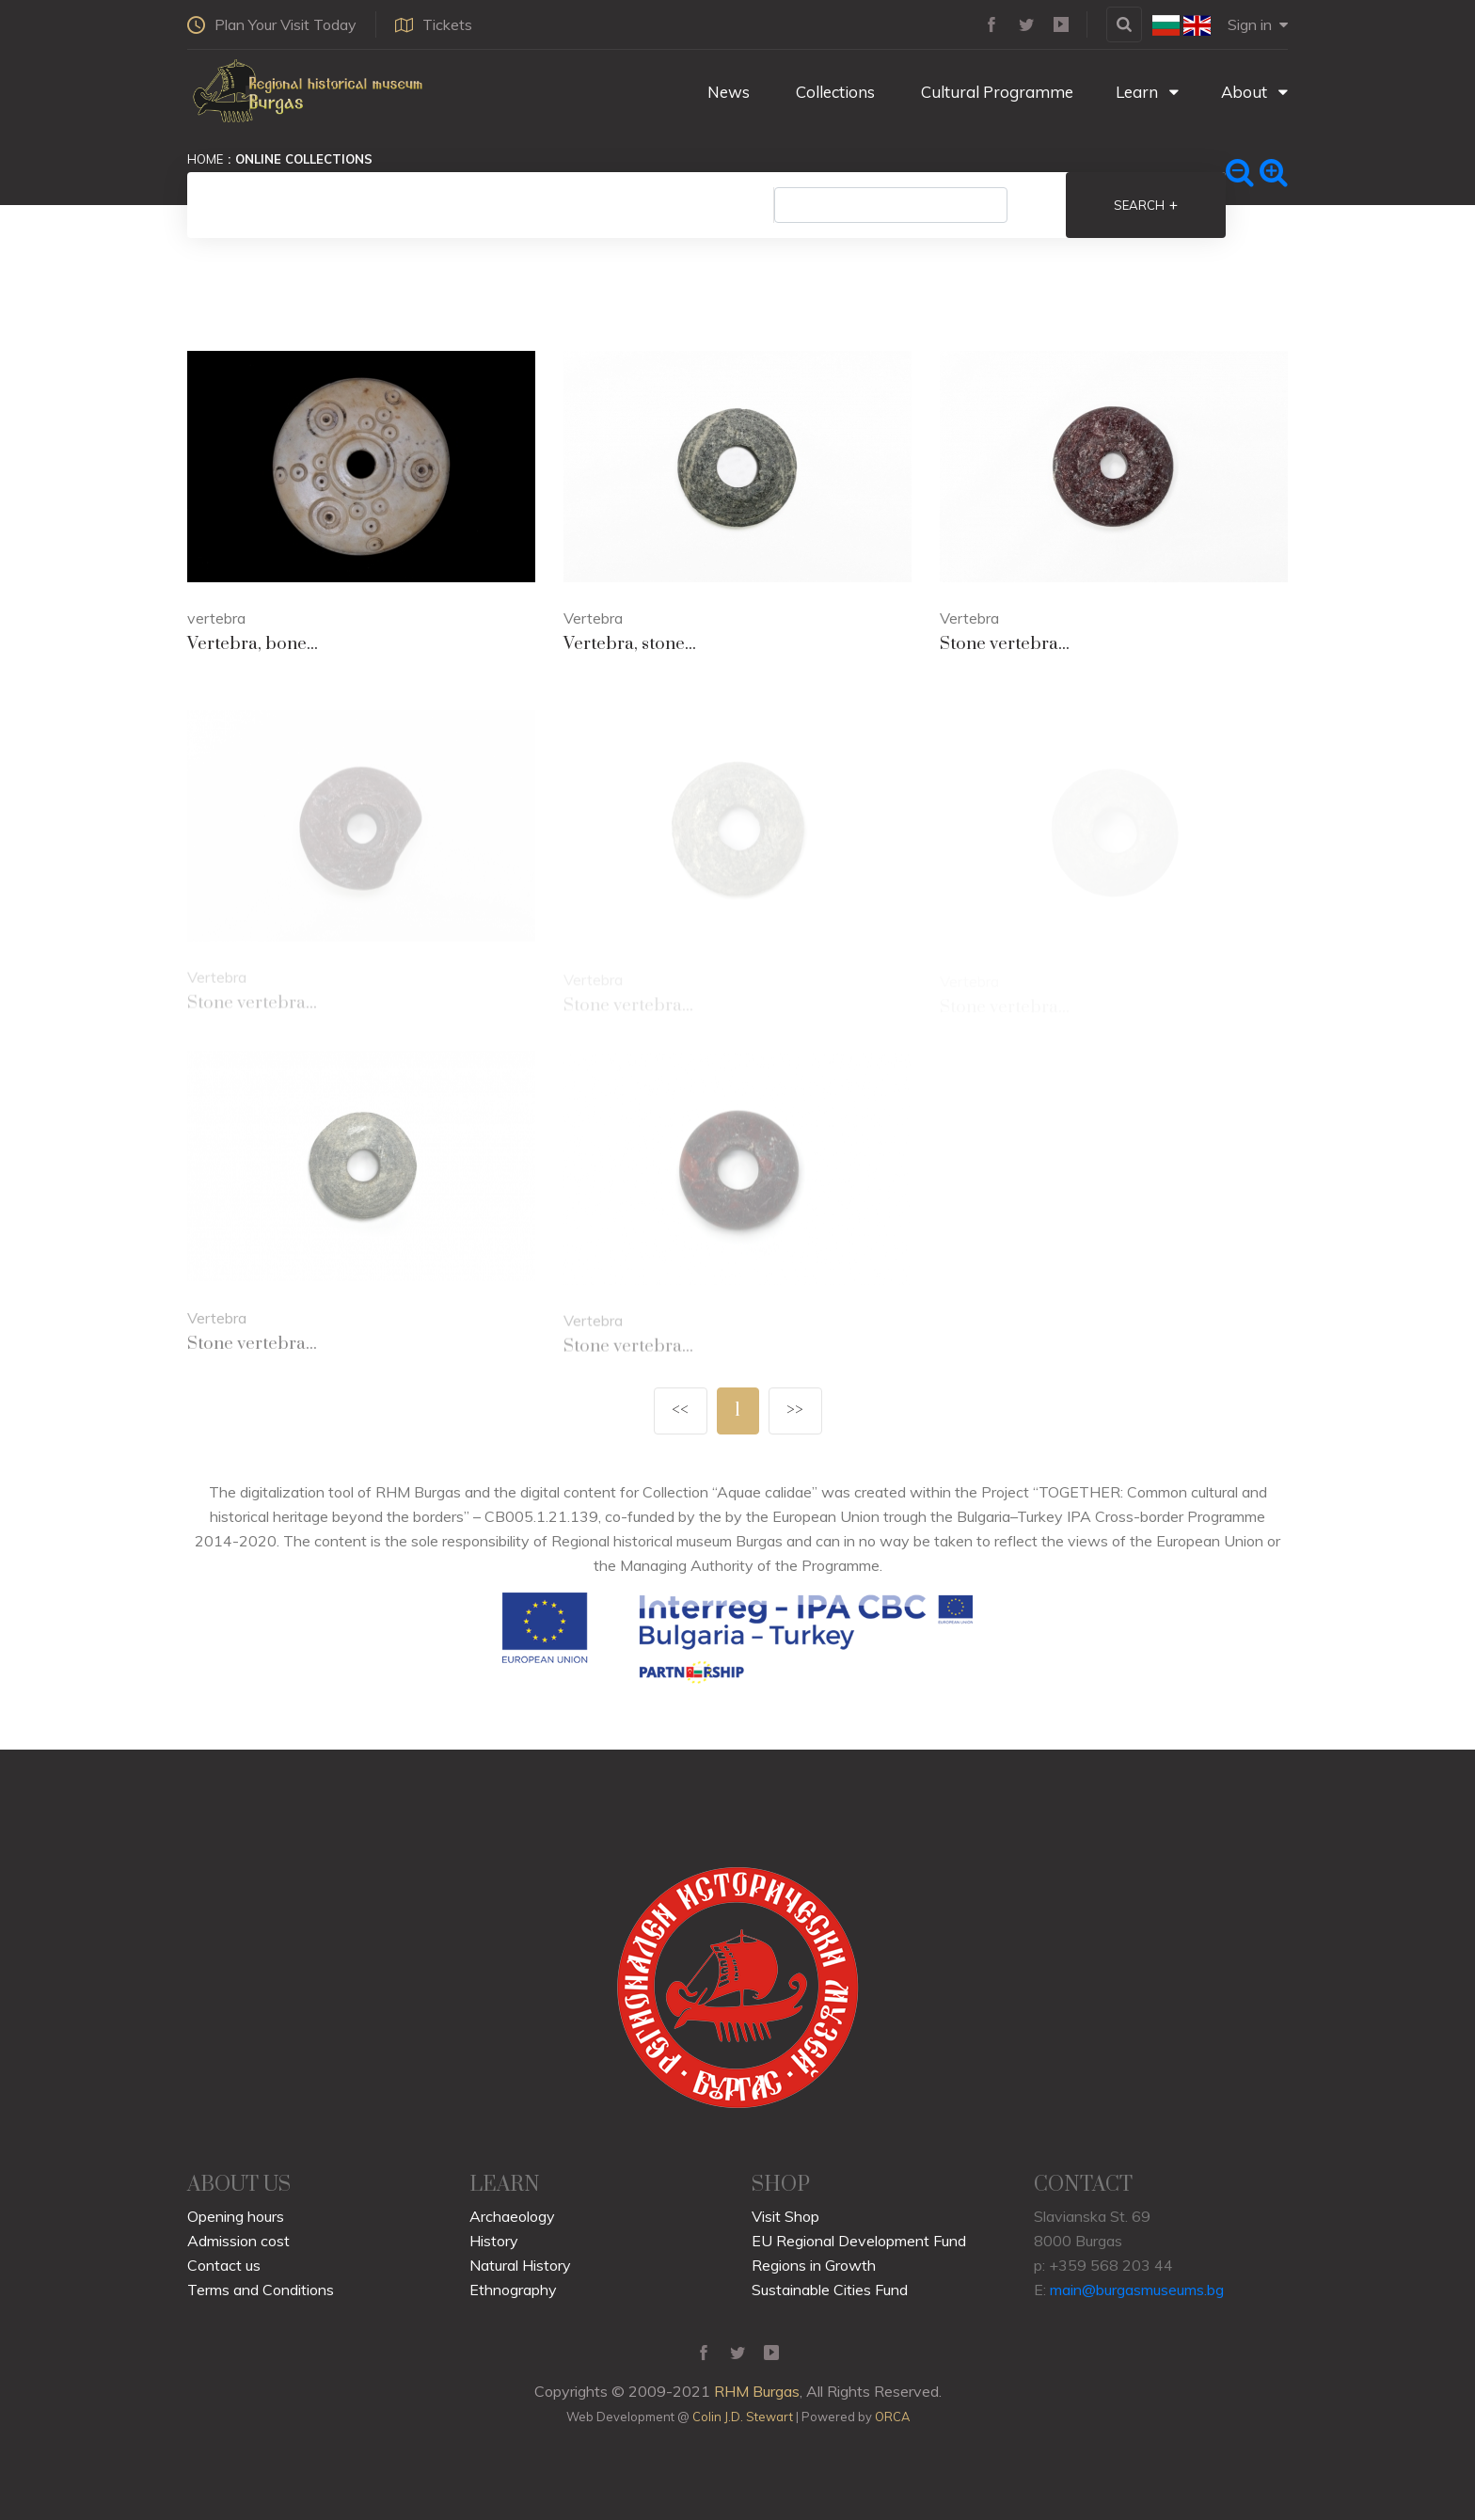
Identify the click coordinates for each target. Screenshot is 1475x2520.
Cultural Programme (995, 92)
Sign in (1258, 24)
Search (1146, 205)
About (1254, 92)
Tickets (433, 24)
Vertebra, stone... (629, 644)
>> (794, 1410)
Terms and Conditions (260, 2289)
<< (680, 1410)
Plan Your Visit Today (272, 24)
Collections (833, 92)
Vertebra (593, 618)
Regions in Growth (814, 2265)
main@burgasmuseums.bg (1137, 2289)
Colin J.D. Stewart (742, 2416)
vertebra (216, 618)
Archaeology (512, 2216)
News (727, 92)
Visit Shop (785, 2216)
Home (205, 158)
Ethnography (513, 2289)
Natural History (520, 2265)
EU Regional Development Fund (859, 2240)
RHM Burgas (757, 2391)
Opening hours (235, 2216)
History (493, 2240)
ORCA (892, 2416)
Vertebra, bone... (252, 644)
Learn (1147, 92)
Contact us (224, 2265)
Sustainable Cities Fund (830, 2289)
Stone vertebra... (1005, 644)
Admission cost (238, 2240)
